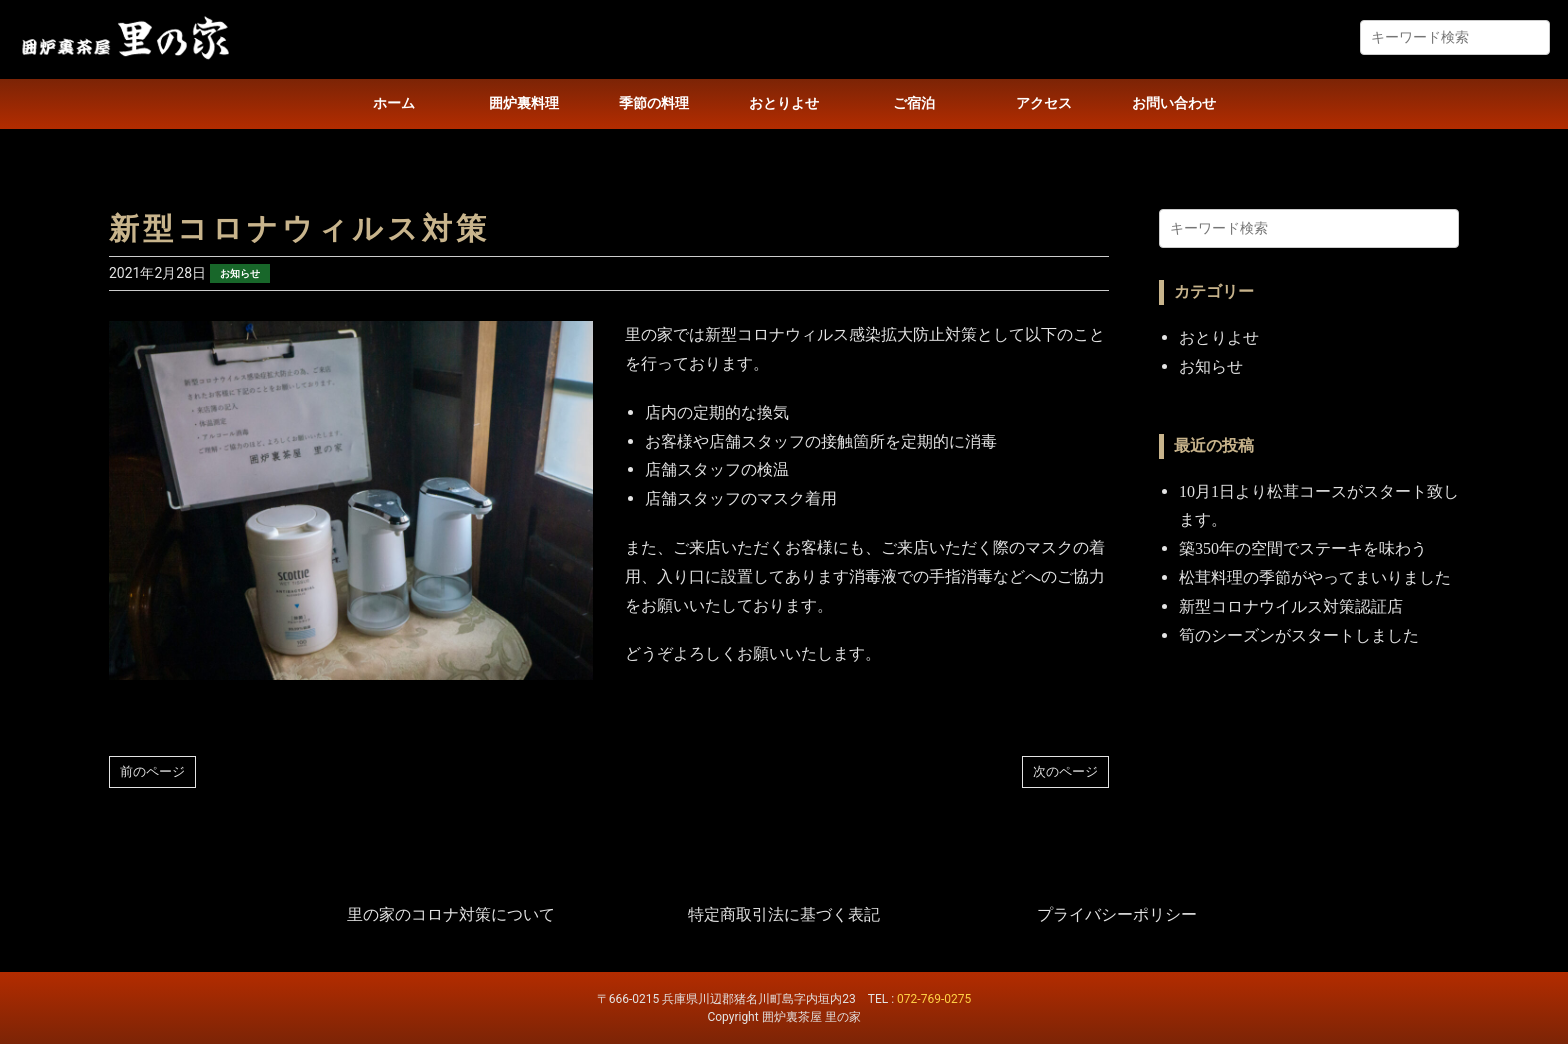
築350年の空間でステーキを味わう (1303, 548)
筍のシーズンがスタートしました (1299, 635)
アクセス (1044, 103)
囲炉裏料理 (524, 103)
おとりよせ (784, 103)
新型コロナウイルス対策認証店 (1291, 606)
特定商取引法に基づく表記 (784, 914)
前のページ (152, 771)
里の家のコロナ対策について (451, 914)
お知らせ (240, 273)
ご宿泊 (914, 103)
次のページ (1065, 771)
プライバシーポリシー (1117, 914)
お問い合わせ (1174, 103)
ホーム (394, 103)
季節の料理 (654, 103)
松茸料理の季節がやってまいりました (1315, 577)
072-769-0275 (934, 999)
